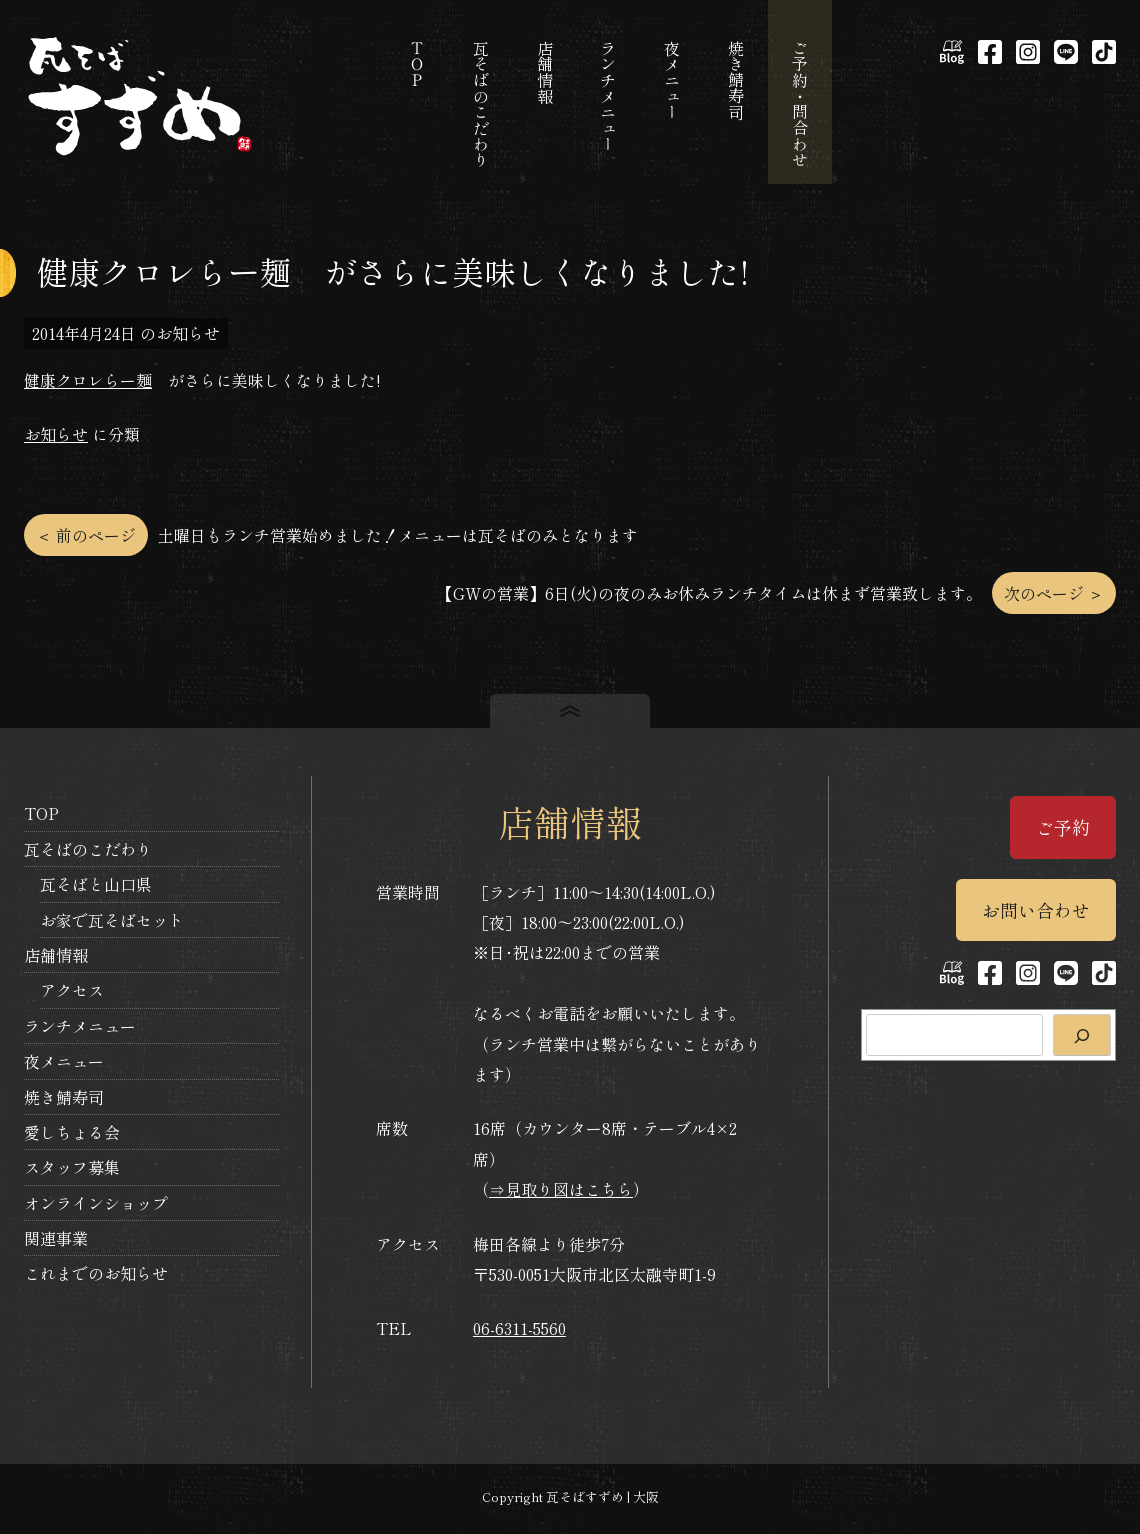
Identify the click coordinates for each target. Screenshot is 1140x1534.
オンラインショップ (96, 1203)
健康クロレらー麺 (88, 380)
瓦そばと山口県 (96, 884)
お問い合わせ (1036, 910)
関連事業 (56, 1238)
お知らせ (56, 434)
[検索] (1082, 1035)
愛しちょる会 (72, 1132)
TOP (41, 813)
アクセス (72, 990)
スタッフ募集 (72, 1167)
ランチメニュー (80, 1026)
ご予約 (1063, 827)
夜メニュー (64, 1061)
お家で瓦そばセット (112, 920)
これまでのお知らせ (96, 1273)
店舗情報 (56, 955)
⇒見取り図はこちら (561, 1189)
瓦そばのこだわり (88, 849)
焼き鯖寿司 (64, 1097)
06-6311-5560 (519, 1328)
